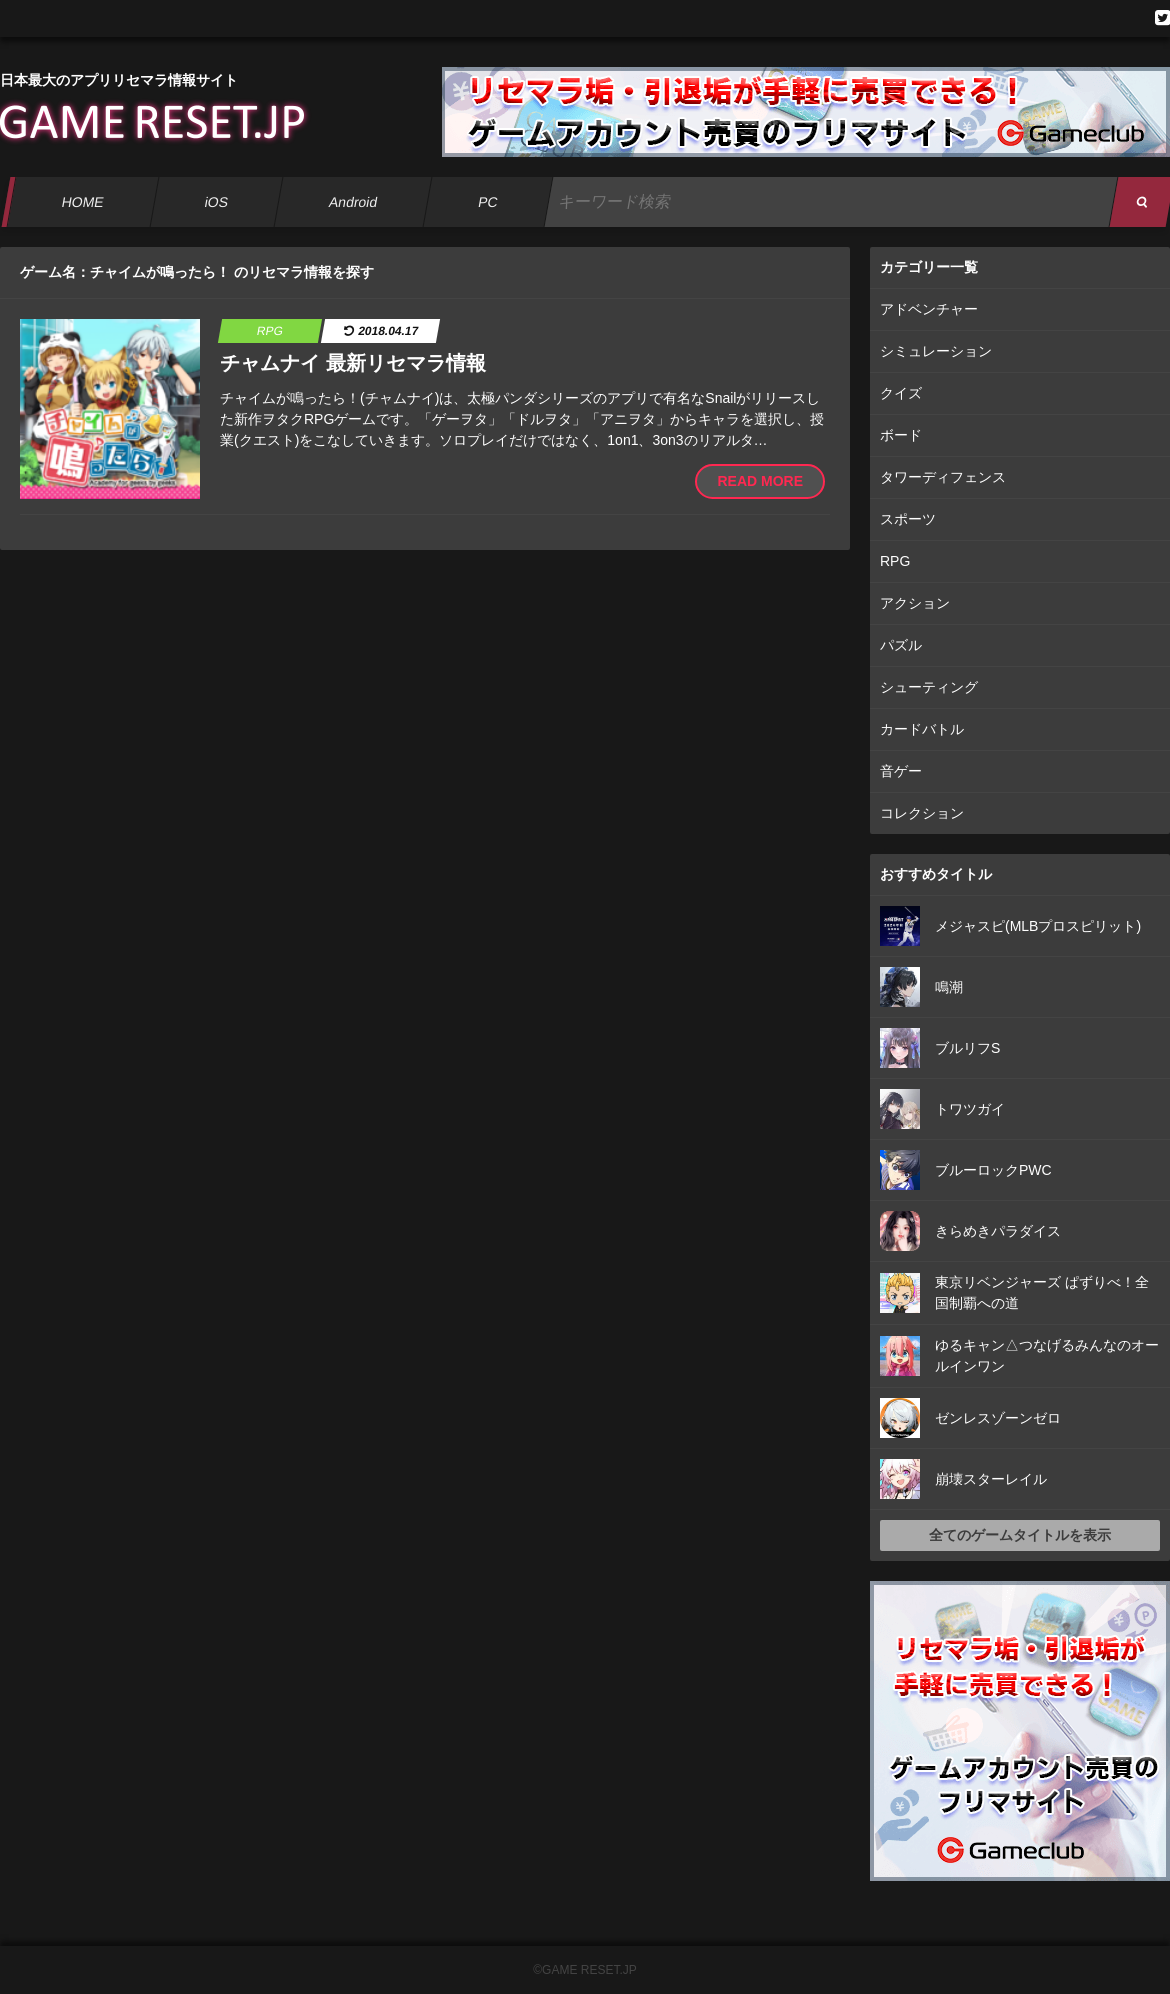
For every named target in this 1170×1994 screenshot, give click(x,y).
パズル (901, 645)
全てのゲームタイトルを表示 (1020, 1535)
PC (488, 202)
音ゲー (901, 771)
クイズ (901, 393)
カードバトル (922, 729)
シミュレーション (936, 351)
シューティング (929, 687)
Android (353, 202)
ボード (901, 435)
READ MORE (760, 481)
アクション (915, 603)
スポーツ (908, 519)
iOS (216, 202)
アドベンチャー (929, 309)
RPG (895, 561)
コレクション (922, 813)
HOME (82, 202)
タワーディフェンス (943, 477)
